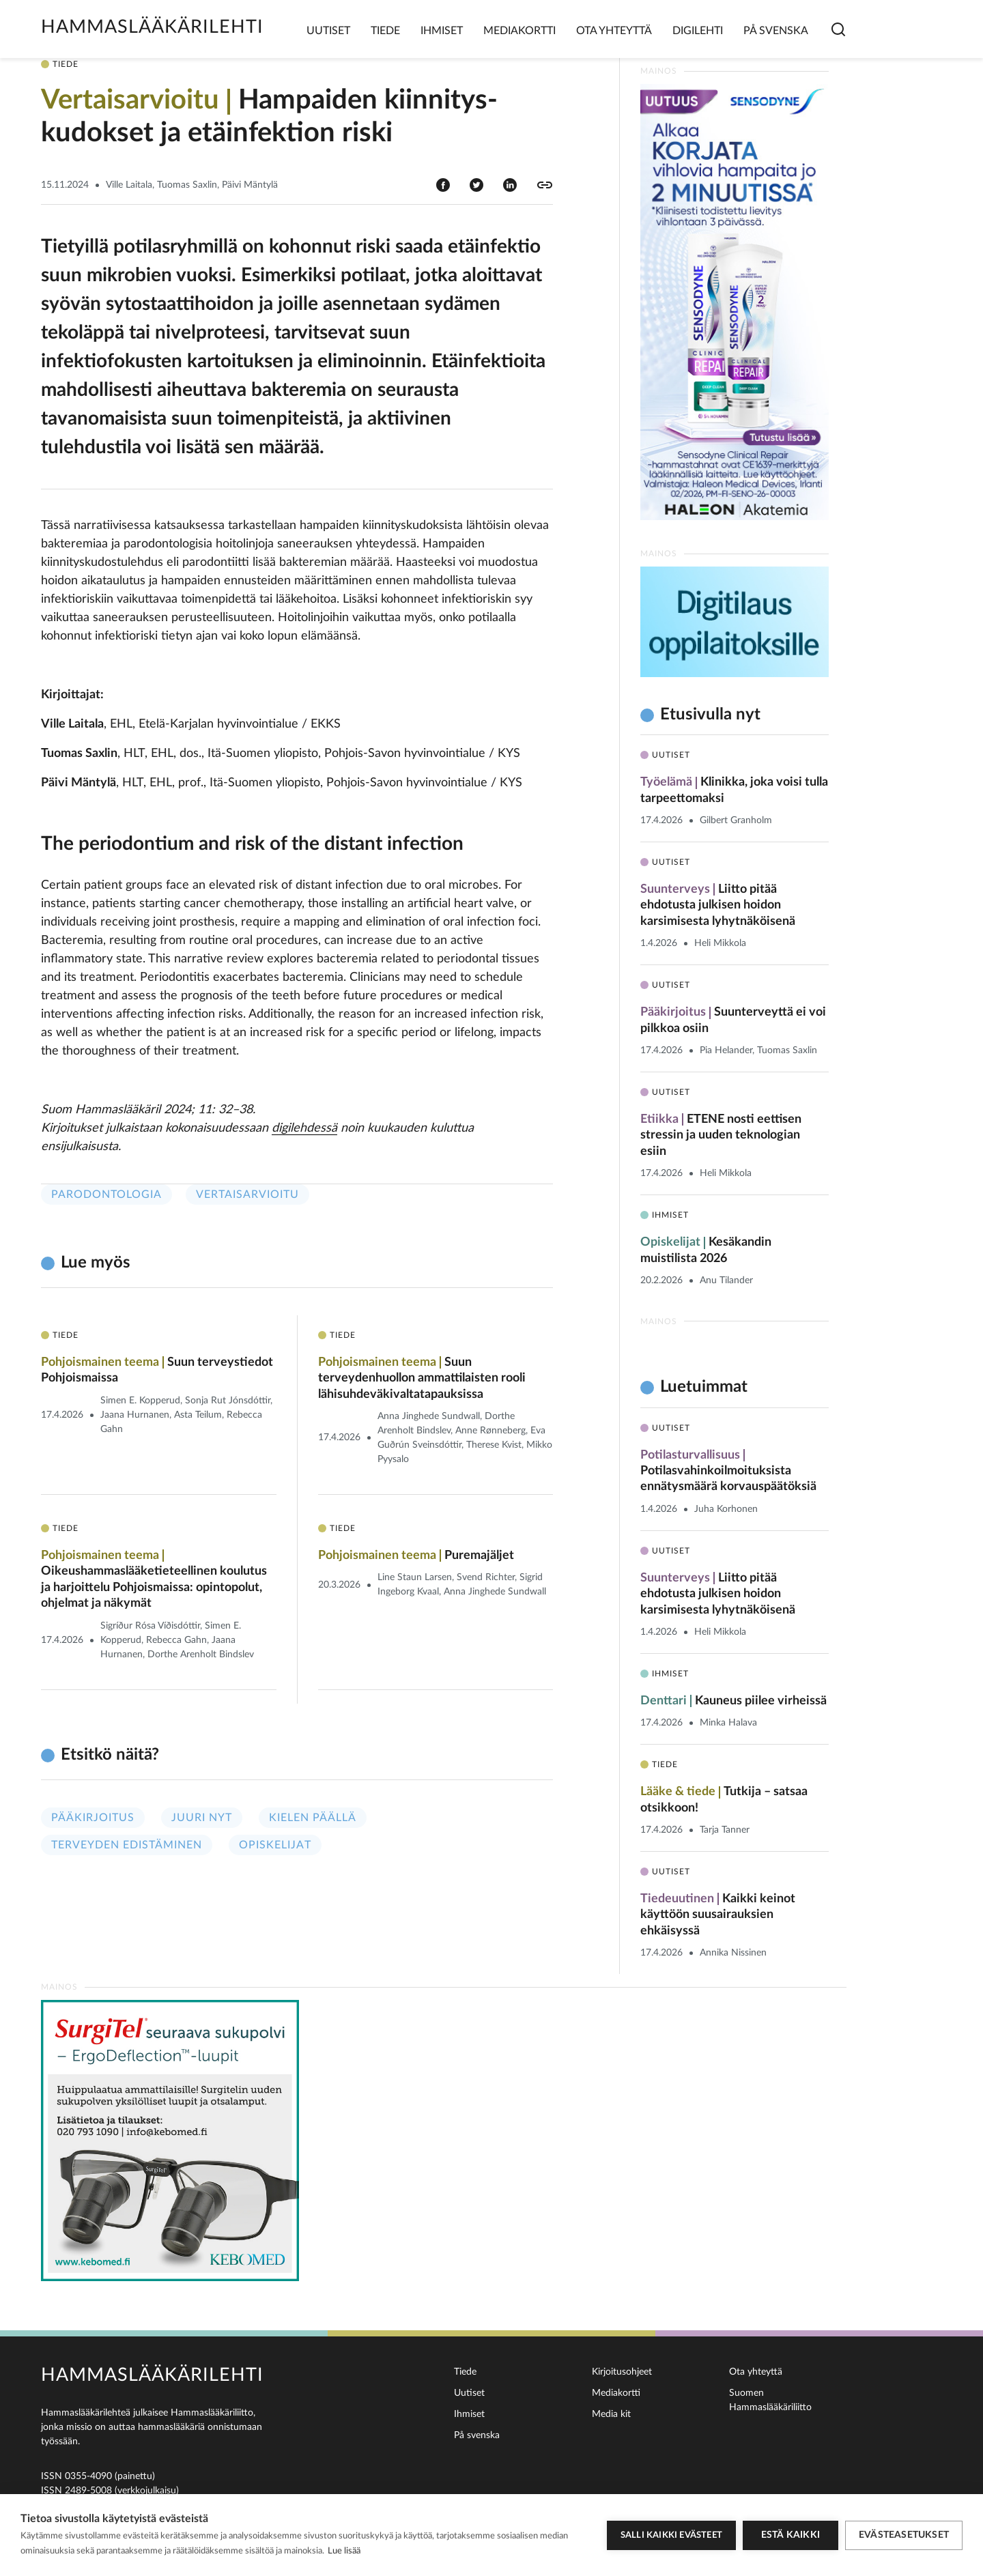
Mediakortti (519, 30)
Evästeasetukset (904, 2535)
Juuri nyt (201, 1817)
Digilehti (697, 30)
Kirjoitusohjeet (622, 2372)
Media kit (611, 2414)
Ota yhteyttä (614, 30)
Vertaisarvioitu (247, 1194)
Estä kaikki (790, 2535)
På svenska (775, 30)
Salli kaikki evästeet (671, 2535)
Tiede (385, 30)
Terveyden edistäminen (126, 1845)
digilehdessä (304, 1128)
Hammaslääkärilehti (152, 27)
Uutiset (328, 30)
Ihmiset (442, 30)
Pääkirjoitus (92, 1817)
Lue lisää (344, 2551)
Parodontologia (106, 1194)
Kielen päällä (312, 1817)
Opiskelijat (275, 1845)
